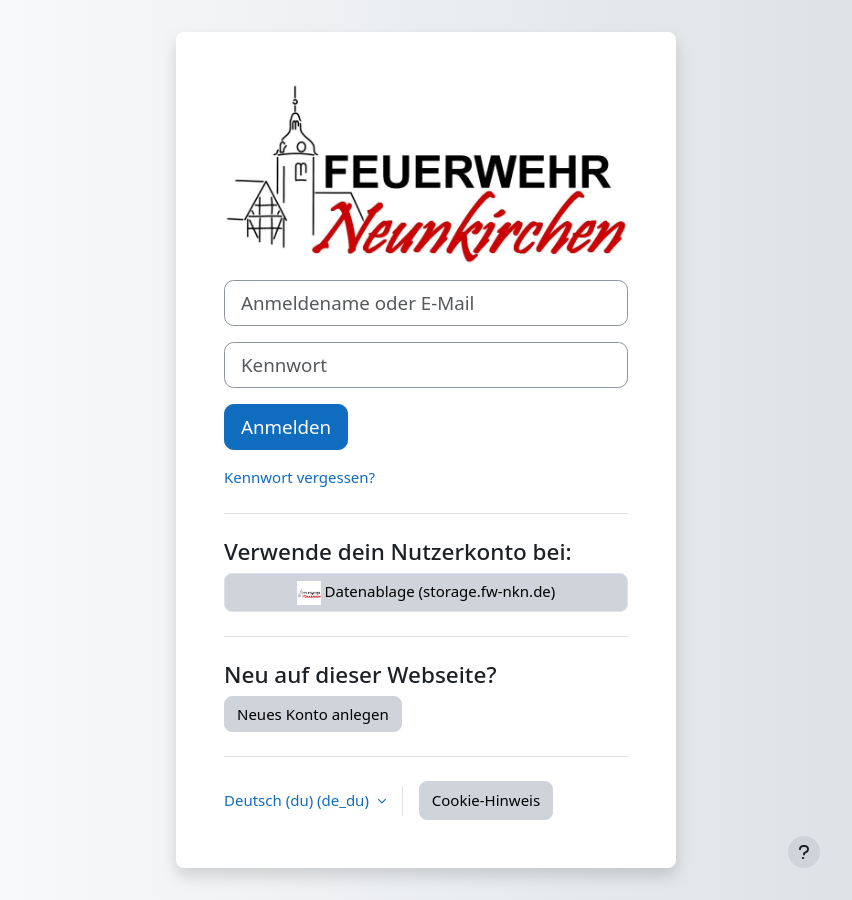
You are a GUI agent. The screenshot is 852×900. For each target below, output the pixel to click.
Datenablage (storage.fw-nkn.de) (426, 593)
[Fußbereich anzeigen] (804, 852)
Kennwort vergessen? (299, 477)
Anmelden (286, 426)
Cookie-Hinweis (486, 800)
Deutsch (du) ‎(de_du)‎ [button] (298, 800)
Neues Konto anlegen (313, 714)
